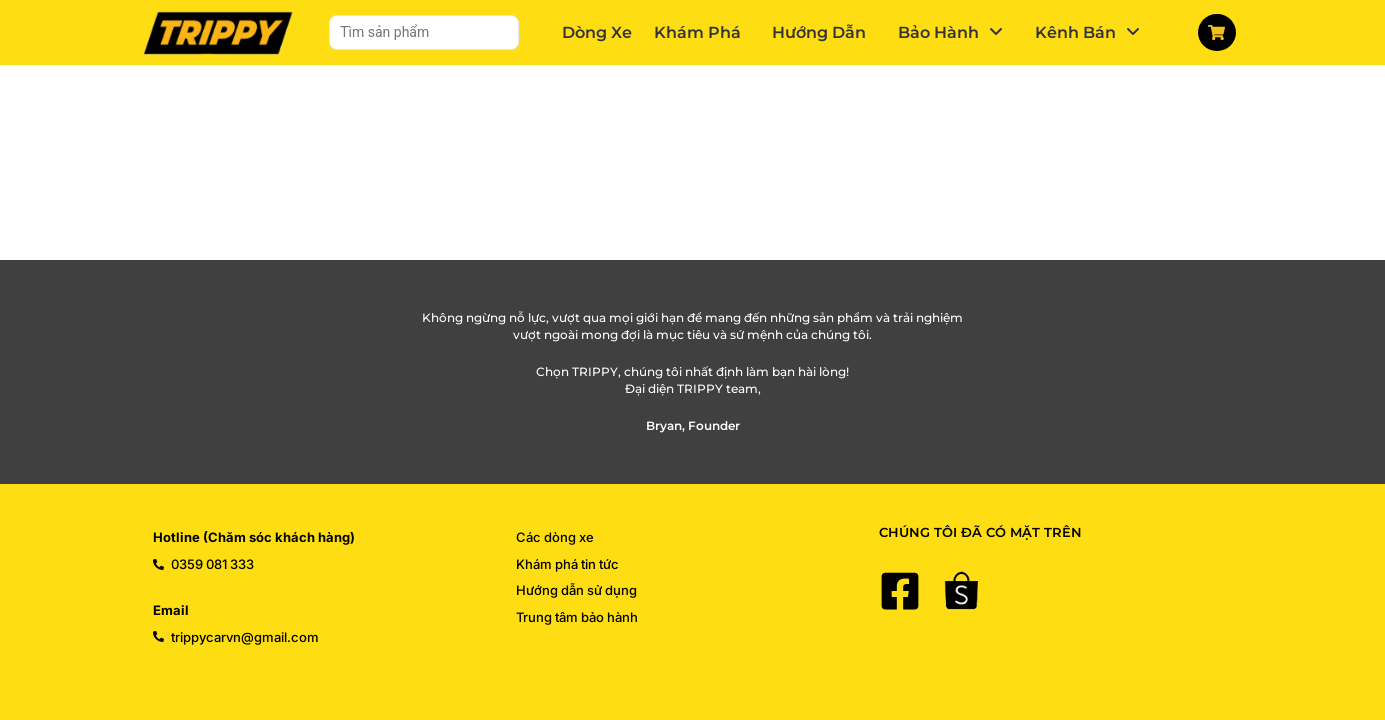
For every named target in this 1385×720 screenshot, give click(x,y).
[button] (950, 32)
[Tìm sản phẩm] (424, 32)
